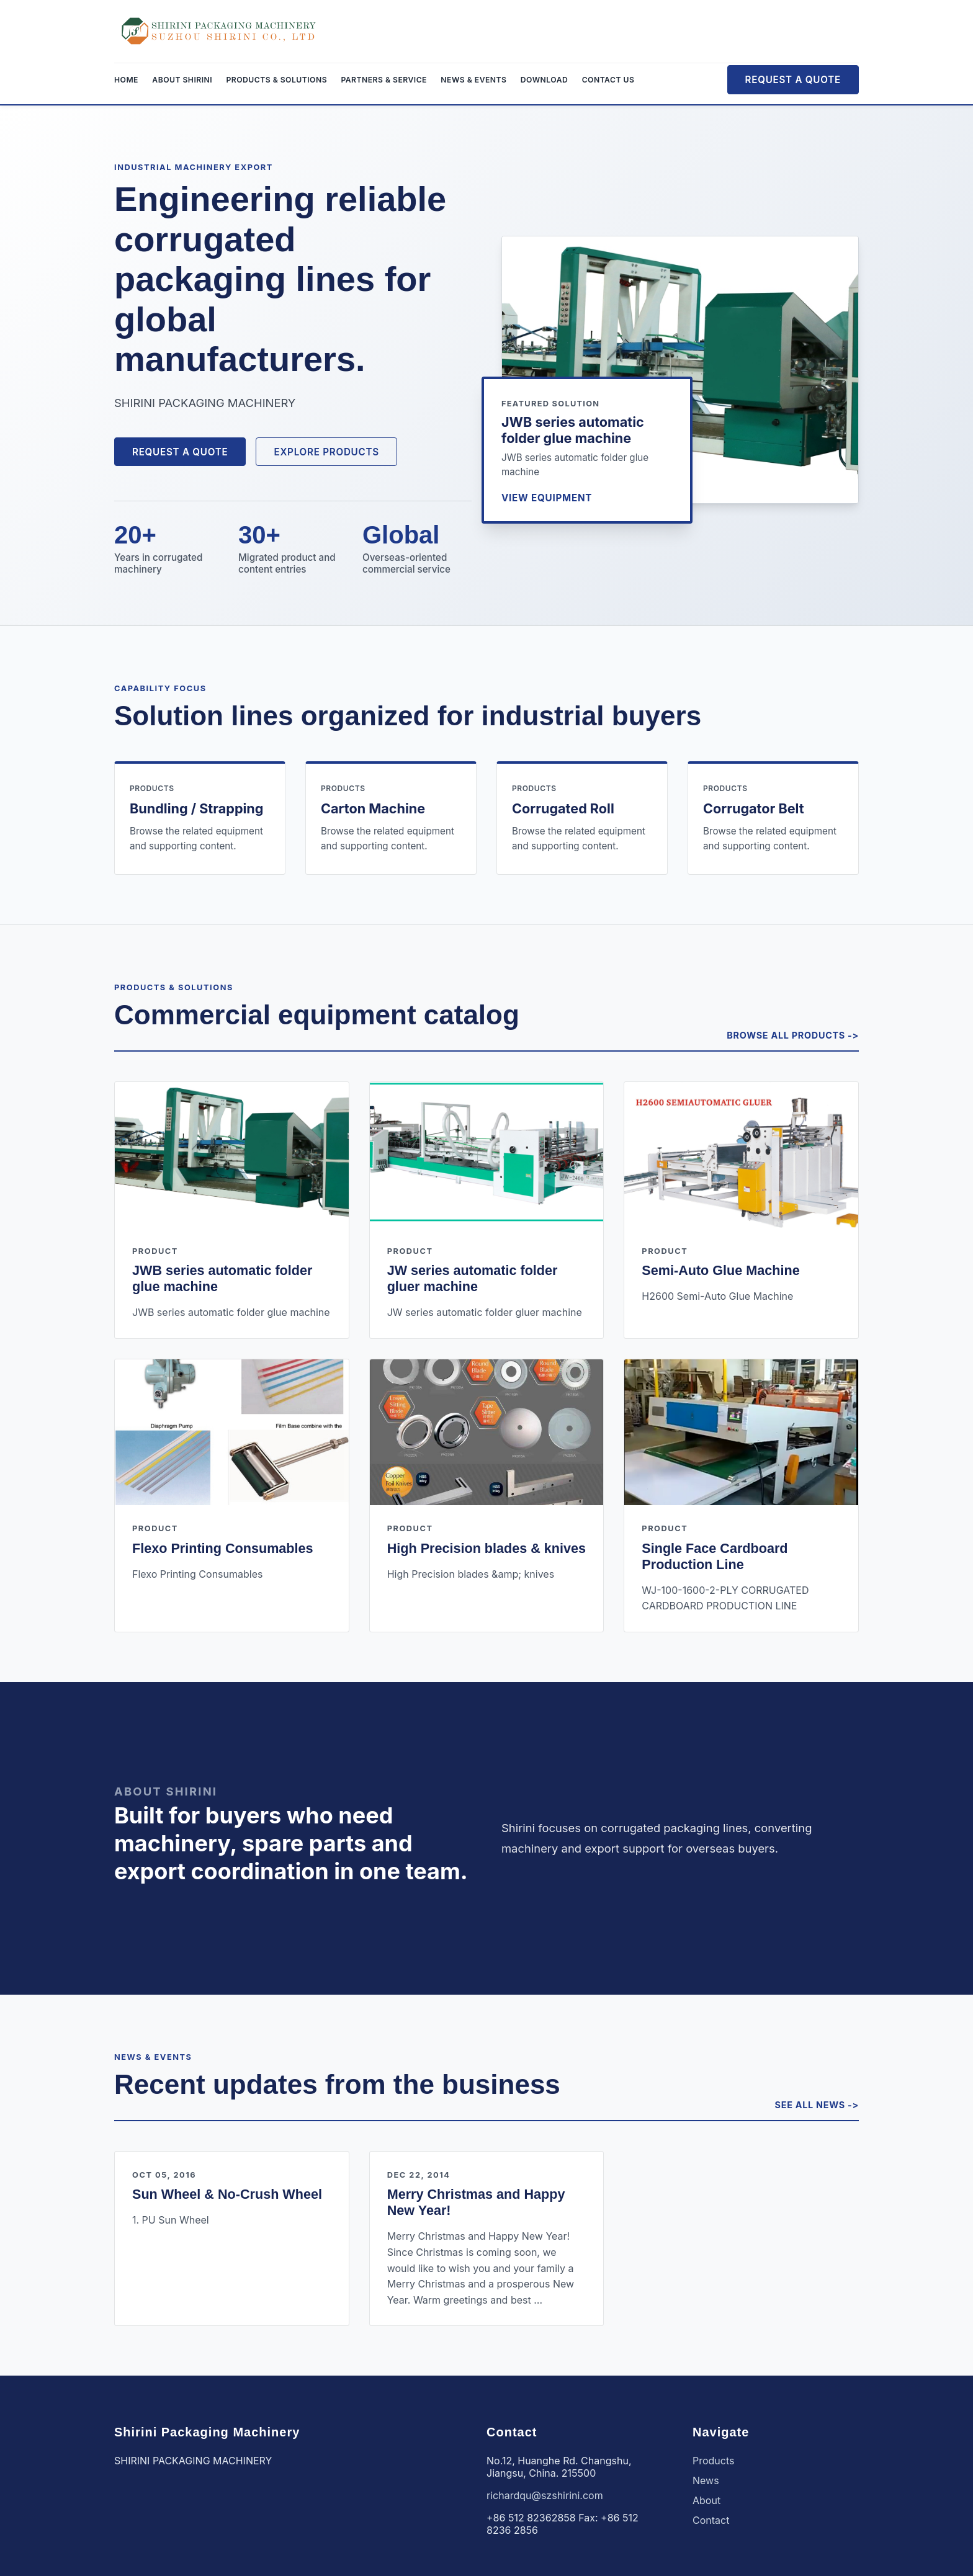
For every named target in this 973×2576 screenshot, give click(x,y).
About (706, 2500)
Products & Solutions (277, 79)
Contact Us (608, 79)
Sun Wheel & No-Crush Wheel (227, 2194)
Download (544, 79)
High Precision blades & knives (486, 1548)
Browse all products (786, 1035)
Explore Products (326, 452)
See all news (810, 2105)
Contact (711, 2520)
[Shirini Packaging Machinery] (218, 31)
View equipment (546, 498)
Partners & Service (384, 79)
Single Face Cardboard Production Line (714, 1556)
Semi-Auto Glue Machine (720, 1270)
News (706, 2480)
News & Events (473, 79)
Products (714, 2460)
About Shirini (182, 79)
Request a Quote (793, 80)
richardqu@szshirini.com (544, 2495)
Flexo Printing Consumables (222, 1548)
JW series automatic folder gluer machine (472, 1278)
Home (126, 79)
